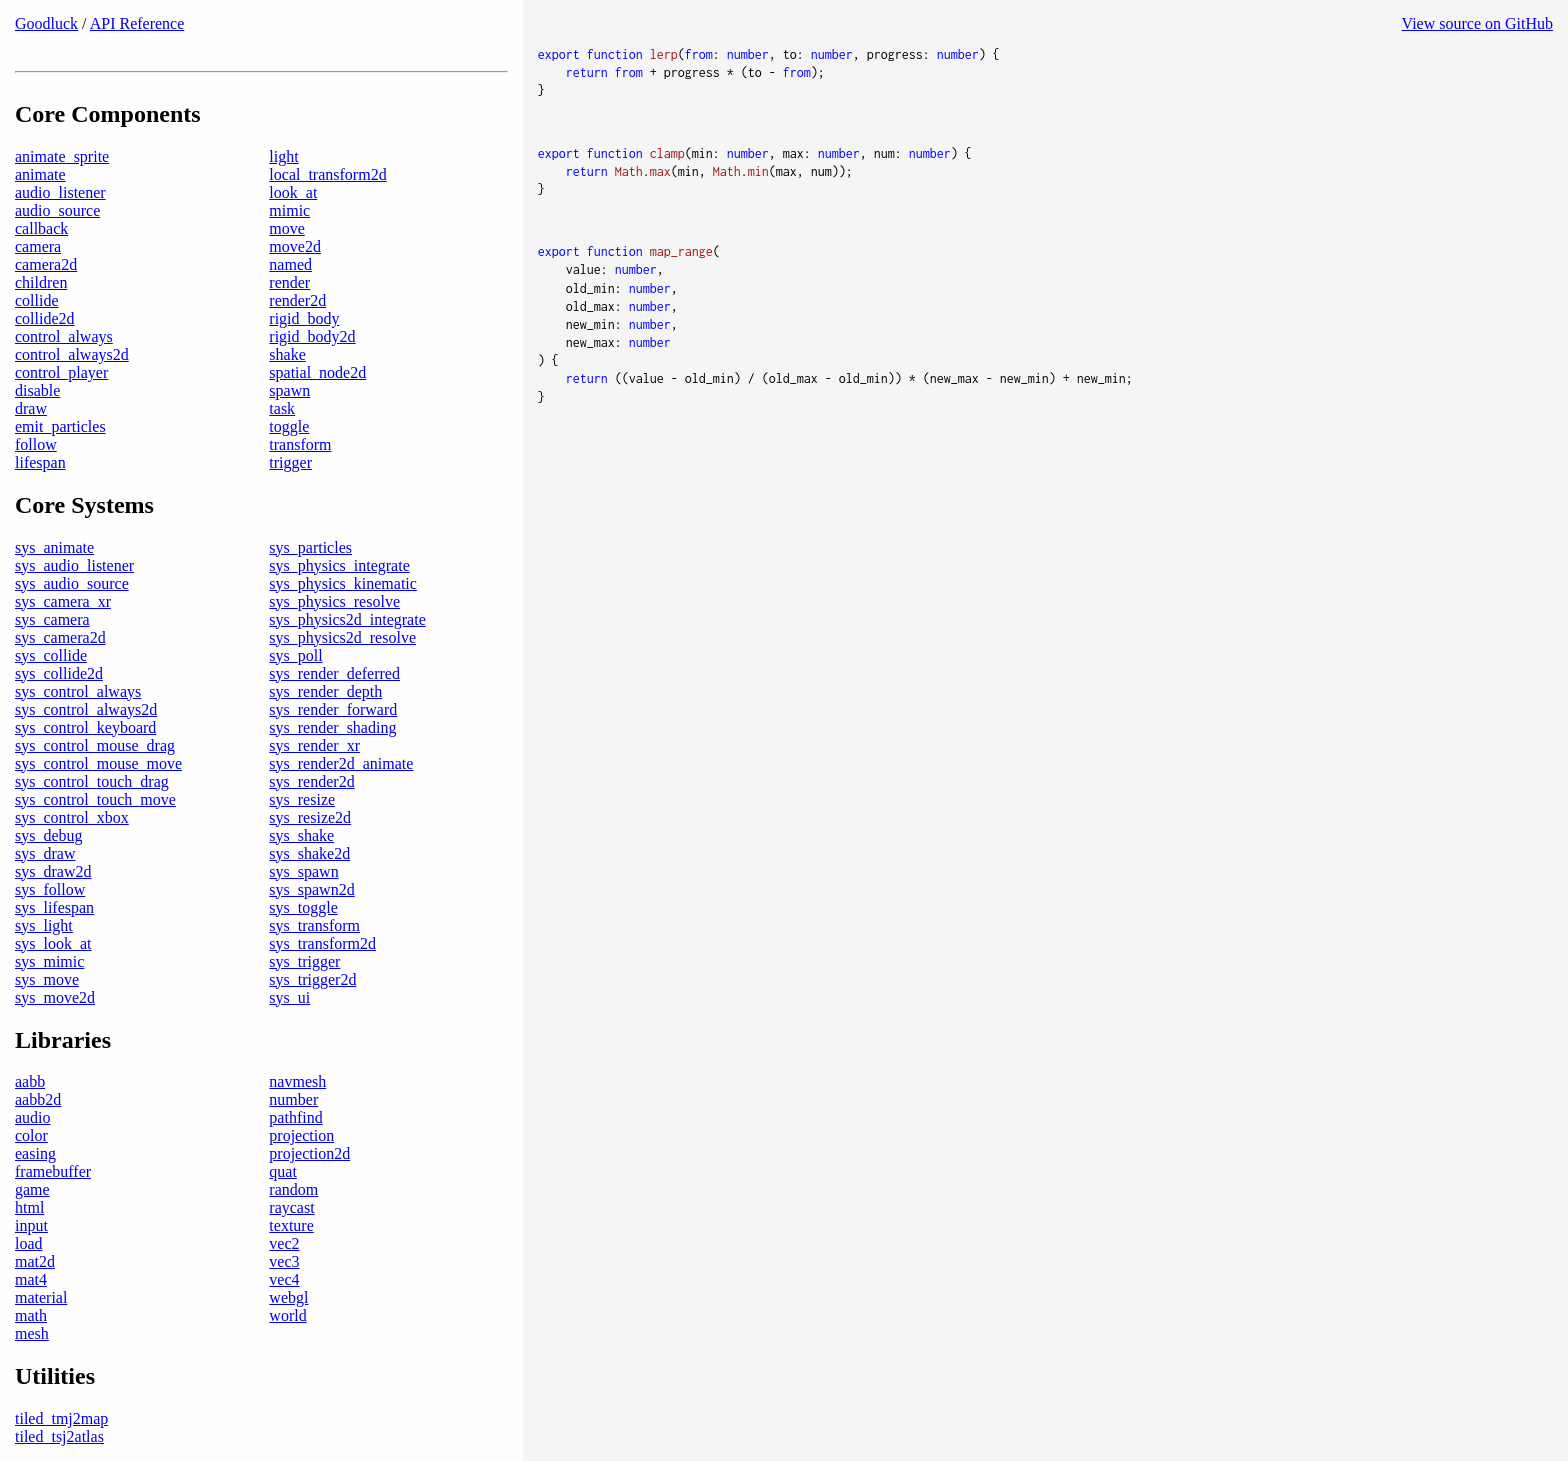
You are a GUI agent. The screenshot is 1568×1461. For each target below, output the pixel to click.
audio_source (57, 210)
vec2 (284, 1243)
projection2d (309, 1153)
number (293, 1099)
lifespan (40, 462)
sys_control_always (78, 691)
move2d (295, 246)
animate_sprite (62, 156)
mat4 (31, 1279)
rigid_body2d (312, 336)
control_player (61, 372)
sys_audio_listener (74, 565)
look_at (293, 192)
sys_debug (49, 835)
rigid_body (304, 318)
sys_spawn (303, 871)
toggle (289, 426)
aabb (30, 1081)
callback (41, 228)
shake (287, 354)
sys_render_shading (332, 727)
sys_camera (52, 619)
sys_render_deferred (334, 673)
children (41, 282)
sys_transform (314, 925)
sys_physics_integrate (339, 565)
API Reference (137, 23)
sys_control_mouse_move (98, 763)
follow (36, 444)
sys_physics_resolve (334, 601)
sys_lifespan (54, 907)
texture (291, 1225)
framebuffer (53, 1171)
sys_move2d (55, 997)
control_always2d (72, 354)
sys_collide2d (59, 673)
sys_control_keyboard (85, 727)
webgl (288, 1297)
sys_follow (50, 889)
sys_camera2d (60, 637)
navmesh (297, 1081)
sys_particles (310, 547)
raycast (291, 1207)
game (32, 1189)
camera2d (46, 264)
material (41, 1297)
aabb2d (38, 1099)
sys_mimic (49, 961)
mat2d (35, 1261)
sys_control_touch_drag (92, 781)
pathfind (295, 1117)
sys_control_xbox (72, 817)
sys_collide (51, 655)
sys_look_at (53, 943)
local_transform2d (327, 174)
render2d (297, 300)
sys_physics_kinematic (343, 583)
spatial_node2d (317, 372)
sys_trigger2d (312, 979)
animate (40, 174)
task (282, 408)
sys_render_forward (333, 709)
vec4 (284, 1279)
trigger (290, 462)
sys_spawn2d (311, 889)
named (290, 264)
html (29, 1207)
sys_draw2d (53, 871)
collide (37, 300)
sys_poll (295, 655)
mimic (289, 210)
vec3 (284, 1261)
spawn (289, 390)
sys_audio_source (72, 583)
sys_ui (289, 997)
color (31, 1135)
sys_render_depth (325, 691)
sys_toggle (303, 907)
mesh (32, 1333)
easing (35, 1153)
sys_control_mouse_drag (95, 745)
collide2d (45, 318)
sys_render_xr (314, 745)
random (293, 1189)
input (31, 1225)
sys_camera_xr (63, 601)
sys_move (47, 979)
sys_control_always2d (86, 709)
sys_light (44, 925)
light (283, 156)
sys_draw (45, 853)
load (29, 1243)
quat (283, 1171)
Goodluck (46, 23)
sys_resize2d (310, 817)
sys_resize (302, 799)
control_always (64, 336)
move (287, 228)
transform (300, 444)
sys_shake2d (309, 853)
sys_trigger (304, 961)
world (287, 1315)
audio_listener (60, 192)
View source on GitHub (1477, 23)
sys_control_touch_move (95, 799)
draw (31, 408)
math (31, 1315)
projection (301, 1135)
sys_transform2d (322, 943)
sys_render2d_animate (341, 763)
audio (33, 1117)
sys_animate (54, 547)
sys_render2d (311, 781)
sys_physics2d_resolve (342, 637)
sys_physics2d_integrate (347, 619)
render (289, 282)
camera (38, 246)
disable (37, 390)
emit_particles (60, 426)
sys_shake (301, 835)
